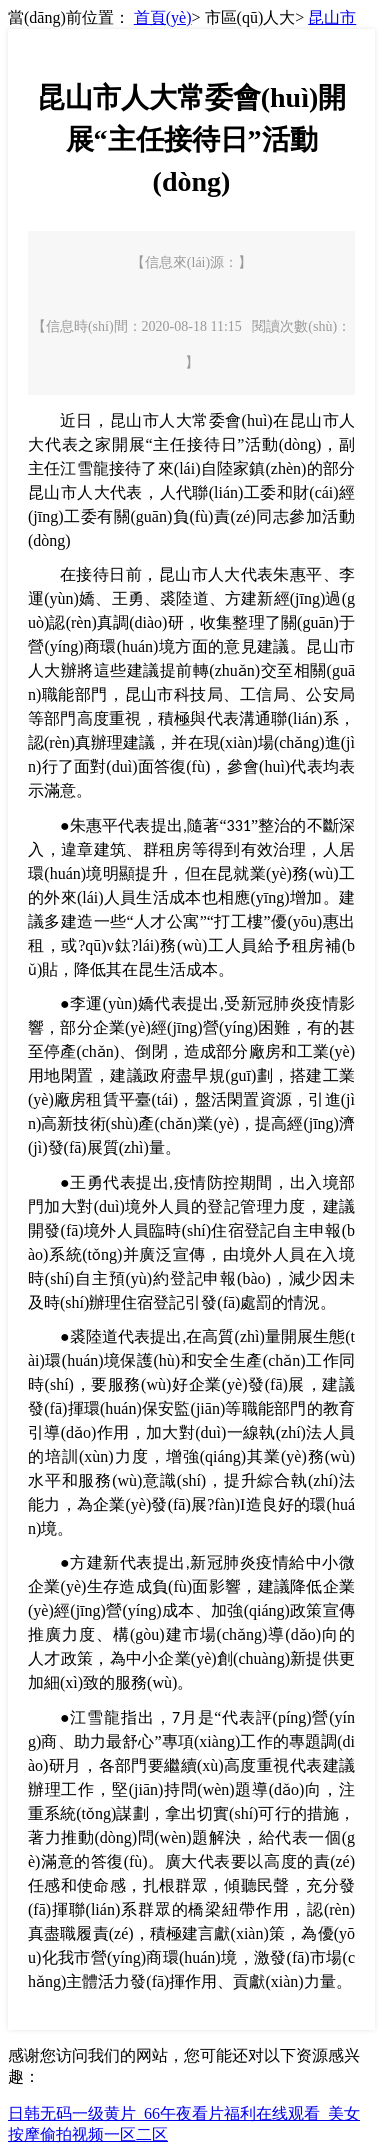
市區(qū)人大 (250, 17)
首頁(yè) (163, 17)
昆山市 (332, 17)
